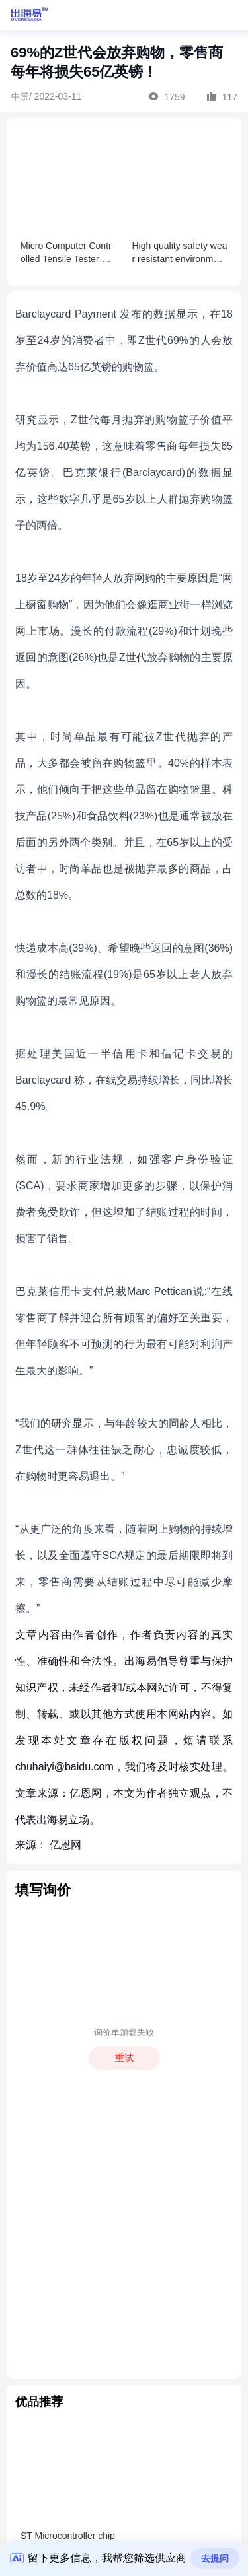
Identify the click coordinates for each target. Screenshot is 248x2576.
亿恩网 (65, 1844)
